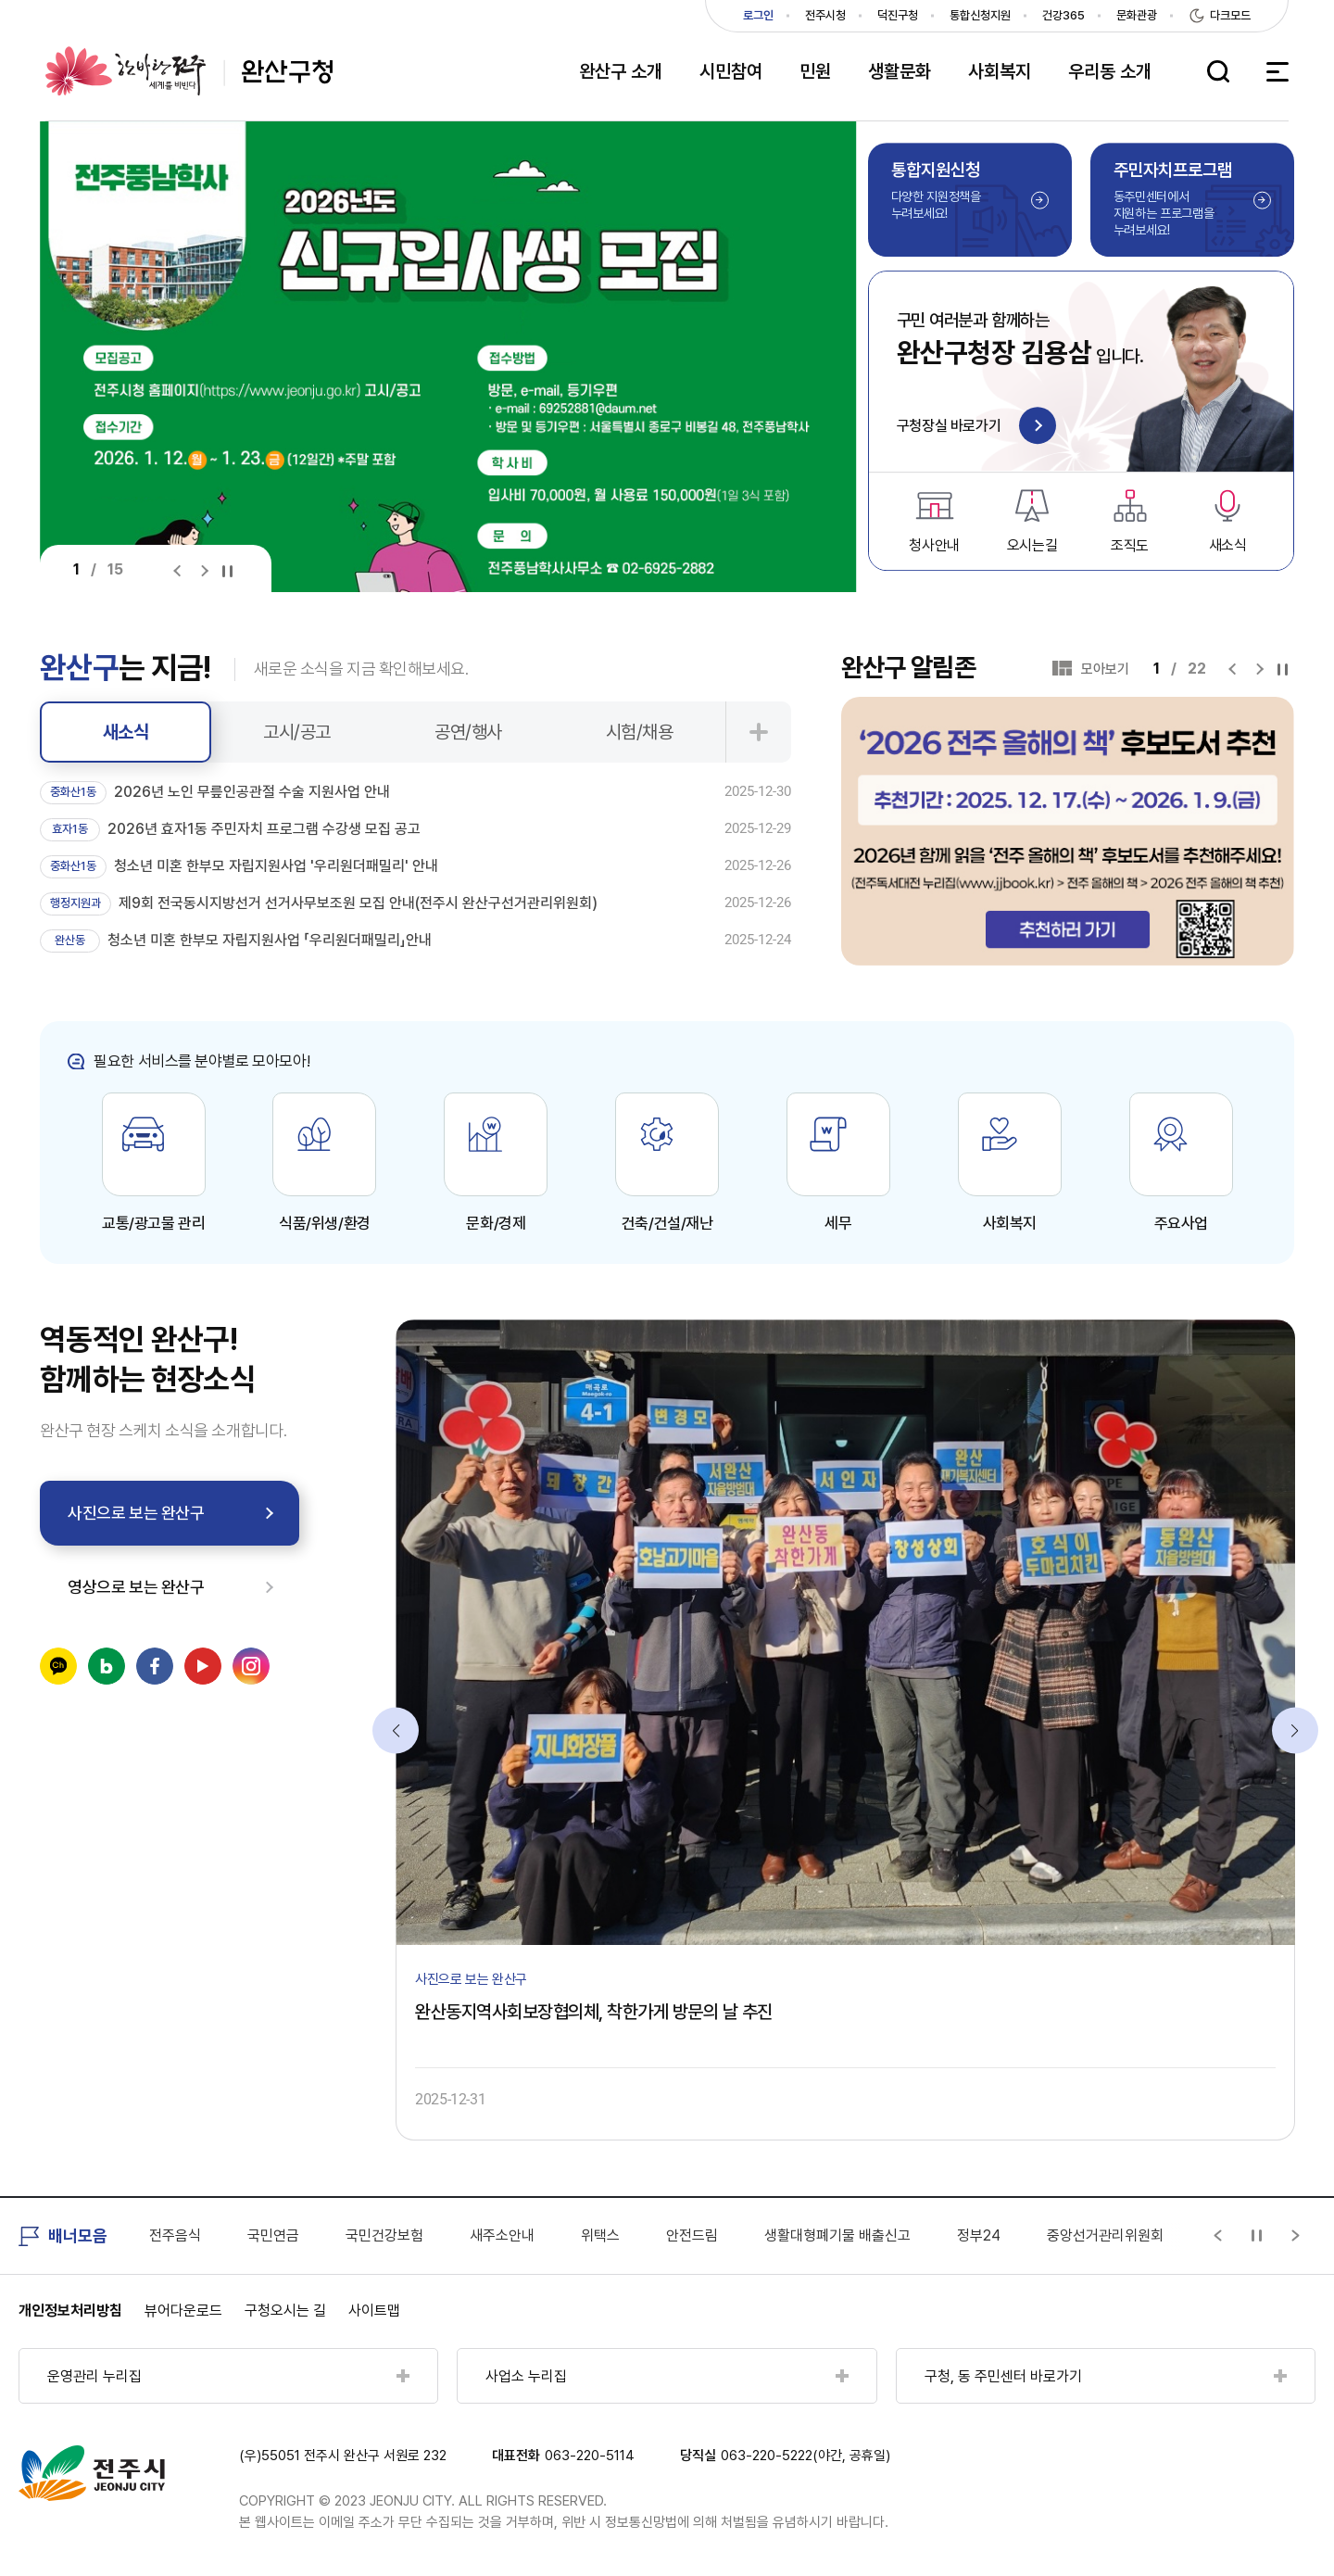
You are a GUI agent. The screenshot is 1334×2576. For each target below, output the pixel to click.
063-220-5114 (590, 2455)
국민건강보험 (384, 2235)
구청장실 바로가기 (976, 427)
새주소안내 (502, 2235)
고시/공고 (297, 732)
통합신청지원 (980, 15)
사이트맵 (374, 2310)
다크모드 (1230, 15)
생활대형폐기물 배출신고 (837, 2235)
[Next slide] (204, 570)
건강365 (1063, 15)
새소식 (126, 732)
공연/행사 (468, 732)
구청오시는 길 (285, 2310)
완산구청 (189, 70)
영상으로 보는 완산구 (136, 1587)
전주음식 (175, 2235)
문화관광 (1136, 15)
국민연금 (273, 2235)
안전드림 (692, 2235)
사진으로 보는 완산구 (136, 1512)
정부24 (978, 2235)
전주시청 (825, 15)
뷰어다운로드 (183, 2310)
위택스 (600, 2235)
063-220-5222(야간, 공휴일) (805, 2455)
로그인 (758, 15)
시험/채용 (639, 732)
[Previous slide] (181, 570)
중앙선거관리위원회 (1105, 2235)
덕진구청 (897, 15)
